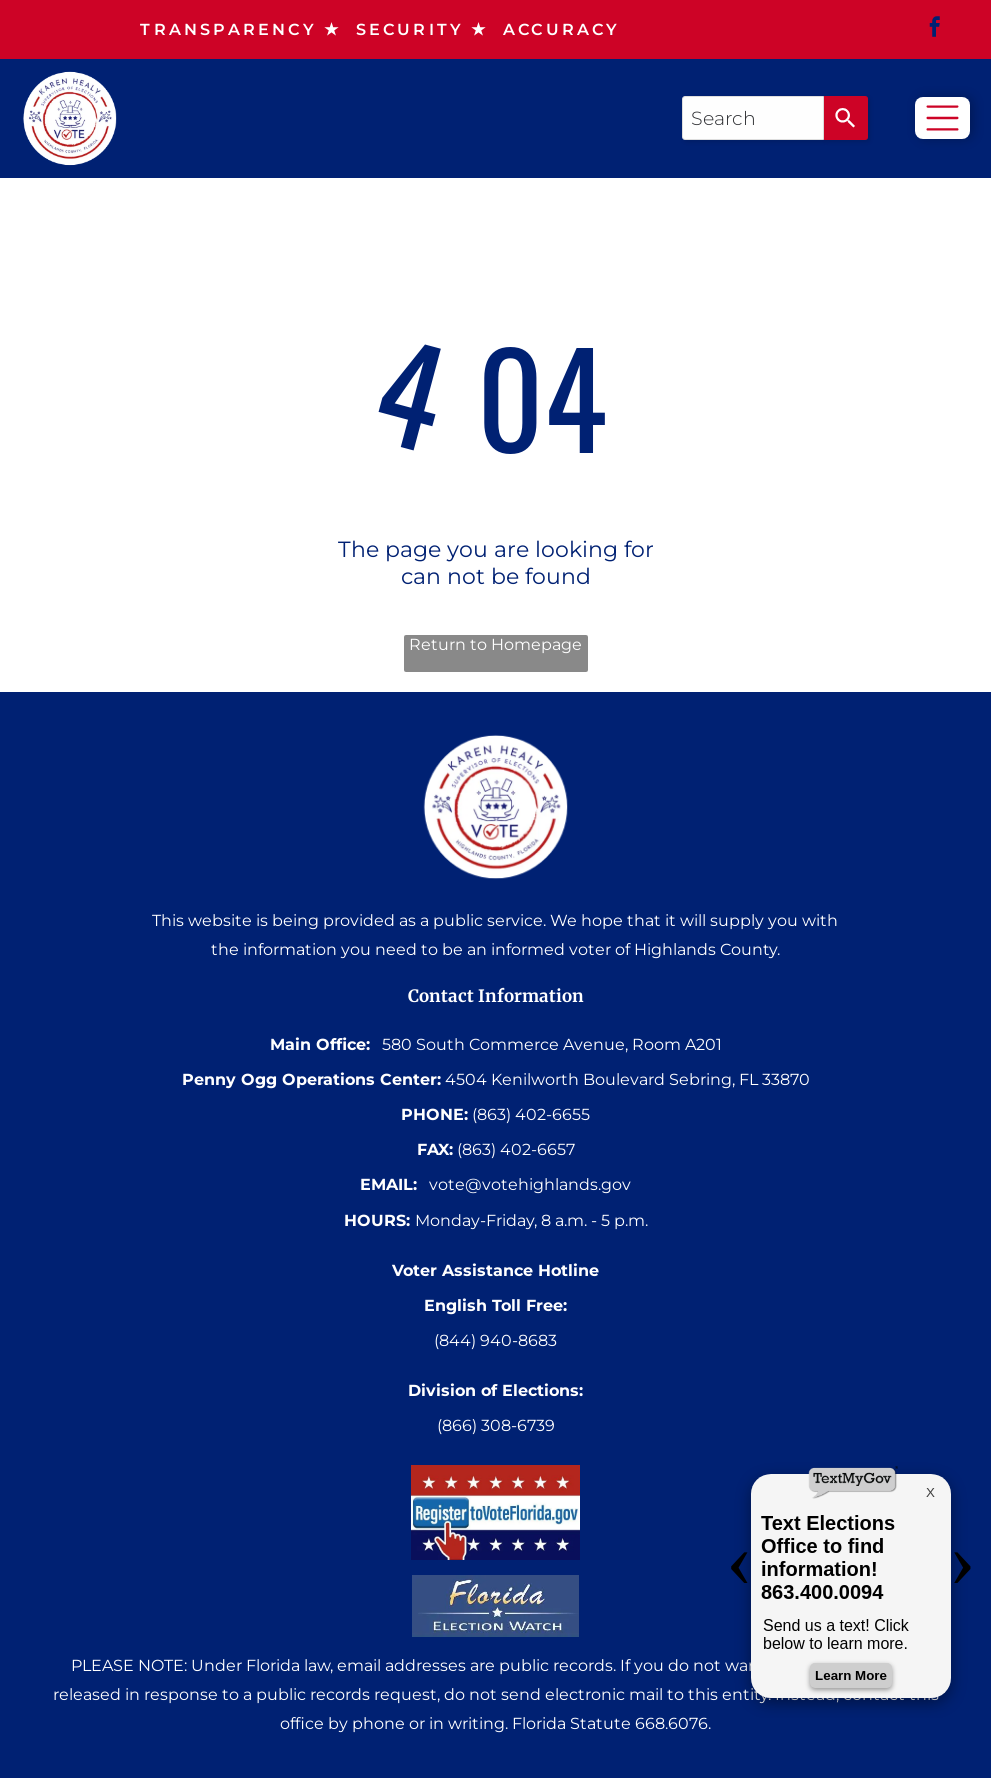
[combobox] (753, 118)
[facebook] (935, 29)
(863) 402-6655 (531, 1114)
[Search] (846, 118)
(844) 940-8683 (495, 1340)
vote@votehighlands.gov (530, 1184)
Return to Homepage (495, 644)
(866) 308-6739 (496, 1425)
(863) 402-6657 (516, 1149)
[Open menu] (942, 118)
